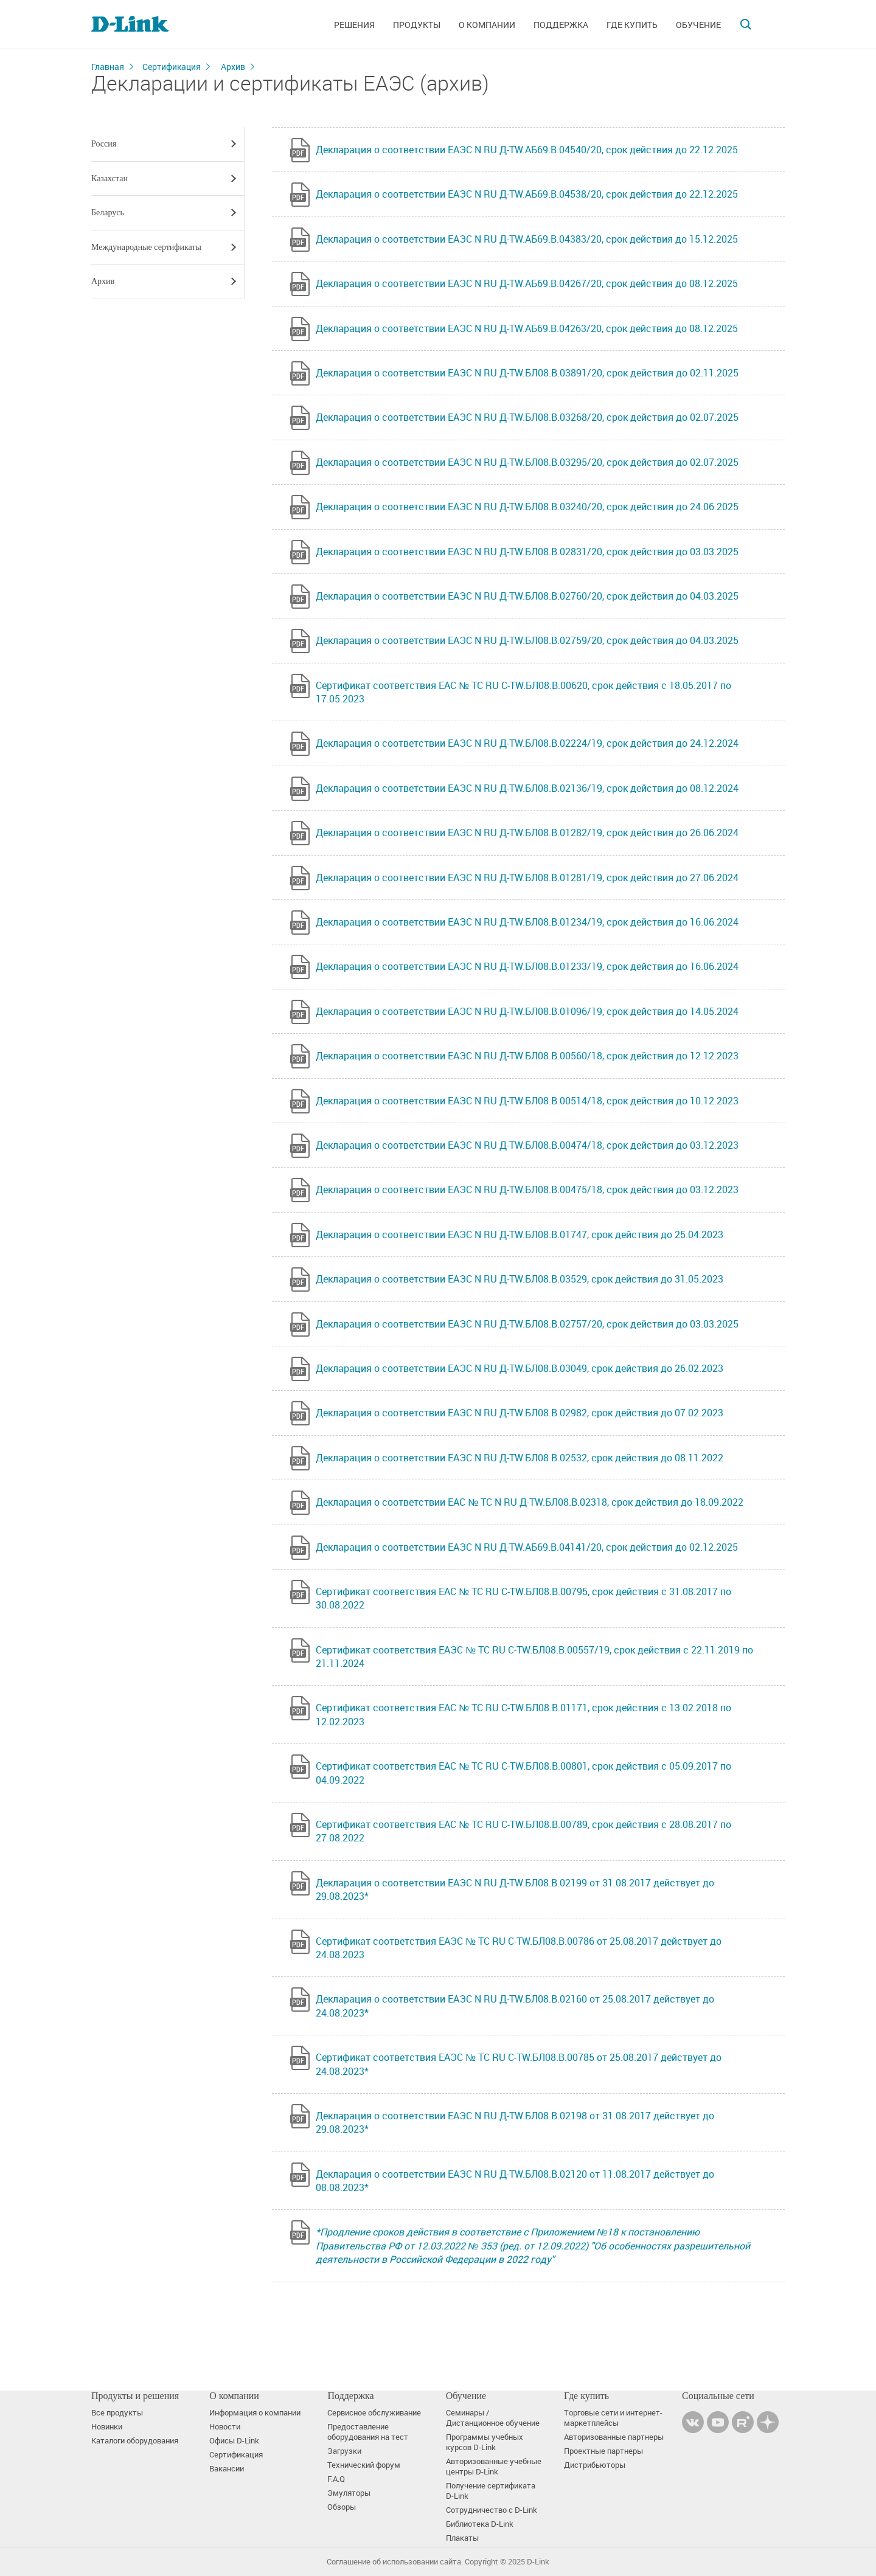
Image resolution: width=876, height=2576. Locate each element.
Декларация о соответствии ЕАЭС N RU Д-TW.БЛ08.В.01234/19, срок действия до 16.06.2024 (527, 922)
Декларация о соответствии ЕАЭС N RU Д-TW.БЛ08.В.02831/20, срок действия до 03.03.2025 (527, 551)
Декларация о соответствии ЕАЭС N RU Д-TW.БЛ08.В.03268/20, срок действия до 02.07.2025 (527, 417)
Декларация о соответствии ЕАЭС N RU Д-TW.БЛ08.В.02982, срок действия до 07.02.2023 (519, 1412)
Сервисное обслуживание (374, 2413)
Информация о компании (255, 2413)
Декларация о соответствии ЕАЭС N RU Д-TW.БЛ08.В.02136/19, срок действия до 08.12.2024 (527, 788)
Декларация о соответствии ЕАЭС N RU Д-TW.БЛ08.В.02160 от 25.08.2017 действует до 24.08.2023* (515, 2005)
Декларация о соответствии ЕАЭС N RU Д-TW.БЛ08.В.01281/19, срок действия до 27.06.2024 (527, 877)
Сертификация (171, 66)
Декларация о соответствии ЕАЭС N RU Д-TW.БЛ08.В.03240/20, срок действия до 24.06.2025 (527, 506)
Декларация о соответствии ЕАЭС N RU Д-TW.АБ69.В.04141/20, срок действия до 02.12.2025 (527, 1547)
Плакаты (462, 2538)
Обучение (698, 24)
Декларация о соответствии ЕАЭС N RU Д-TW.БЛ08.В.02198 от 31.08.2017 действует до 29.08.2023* (515, 2122)
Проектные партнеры (603, 2451)
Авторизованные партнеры (614, 2437)
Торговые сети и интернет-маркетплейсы (613, 2418)
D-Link (538, 2562)
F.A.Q (336, 2479)
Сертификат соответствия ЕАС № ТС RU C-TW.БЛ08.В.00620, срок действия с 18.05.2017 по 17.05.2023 (523, 692)
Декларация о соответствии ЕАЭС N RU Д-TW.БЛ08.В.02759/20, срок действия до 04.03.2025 (527, 640)
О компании (487, 24)
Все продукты (117, 2413)
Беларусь (107, 212)
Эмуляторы (348, 2493)
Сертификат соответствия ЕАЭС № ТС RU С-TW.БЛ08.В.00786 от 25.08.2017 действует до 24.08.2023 (518, 1947)
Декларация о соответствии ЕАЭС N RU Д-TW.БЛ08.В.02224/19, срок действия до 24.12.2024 (527, 743)
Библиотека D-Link (479, 2524)
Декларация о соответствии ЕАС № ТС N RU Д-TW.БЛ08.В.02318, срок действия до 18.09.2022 (529, 1502)
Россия (103, 143)
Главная (107, 66)
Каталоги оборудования (134, 2441)
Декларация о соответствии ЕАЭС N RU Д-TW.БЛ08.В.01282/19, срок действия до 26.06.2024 (527, 832)
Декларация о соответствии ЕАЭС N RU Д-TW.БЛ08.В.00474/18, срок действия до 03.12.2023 (527, 1145)
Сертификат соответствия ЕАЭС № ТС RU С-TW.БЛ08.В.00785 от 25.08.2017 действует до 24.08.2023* (518, 2064)
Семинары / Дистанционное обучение (493, 2418)
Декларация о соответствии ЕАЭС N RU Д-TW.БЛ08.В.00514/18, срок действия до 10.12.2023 (527, 1100)
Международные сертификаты (146, 247)
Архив (233, 66)
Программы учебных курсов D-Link (484, 2442)
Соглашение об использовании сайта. (395, 2562)
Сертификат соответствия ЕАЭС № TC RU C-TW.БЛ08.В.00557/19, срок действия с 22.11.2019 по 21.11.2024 (534, 1656)
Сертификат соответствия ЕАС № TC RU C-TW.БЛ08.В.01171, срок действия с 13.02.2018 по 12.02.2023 (523, 1714)
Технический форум (363, 2465)
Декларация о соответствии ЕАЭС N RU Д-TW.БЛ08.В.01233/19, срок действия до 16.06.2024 (527, 966)
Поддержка (561, 24)
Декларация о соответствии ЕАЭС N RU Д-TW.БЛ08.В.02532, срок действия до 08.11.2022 (519, 1457)
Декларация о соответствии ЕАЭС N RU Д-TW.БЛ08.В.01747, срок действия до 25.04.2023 (519, 1234)
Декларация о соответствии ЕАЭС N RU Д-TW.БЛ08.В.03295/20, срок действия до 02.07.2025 (527, 462)
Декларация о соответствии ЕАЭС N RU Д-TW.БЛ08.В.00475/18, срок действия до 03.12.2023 (527, 1189)
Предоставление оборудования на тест (367, 2432)
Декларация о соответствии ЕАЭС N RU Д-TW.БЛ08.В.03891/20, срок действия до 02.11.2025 (527, 372)
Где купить (632, 24)
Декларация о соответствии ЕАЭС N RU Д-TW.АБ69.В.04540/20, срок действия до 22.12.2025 (527, 149)
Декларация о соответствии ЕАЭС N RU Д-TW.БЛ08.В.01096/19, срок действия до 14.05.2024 (527, 1011)
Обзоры (341, 2507)
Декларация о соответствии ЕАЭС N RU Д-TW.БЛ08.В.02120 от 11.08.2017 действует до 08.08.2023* (515, 2180)
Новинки (106, 2427)
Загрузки (344, 2451)
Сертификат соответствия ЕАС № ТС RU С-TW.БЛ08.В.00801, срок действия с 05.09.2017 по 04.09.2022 (523, 1772)
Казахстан (109, 178)
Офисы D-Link (234, 2441)
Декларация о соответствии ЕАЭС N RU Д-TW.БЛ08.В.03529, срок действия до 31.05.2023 (519, 1279)
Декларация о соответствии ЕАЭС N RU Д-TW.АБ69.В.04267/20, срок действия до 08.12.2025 (527, 283)
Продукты (416, 24)
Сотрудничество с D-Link (491, 2510)
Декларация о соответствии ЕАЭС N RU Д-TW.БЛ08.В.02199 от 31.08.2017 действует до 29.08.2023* (515, 1889)
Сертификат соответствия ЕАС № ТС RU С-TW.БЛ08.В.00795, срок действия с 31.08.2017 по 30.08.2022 (523, 1598)
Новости (224, 2427)
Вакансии (226, 2468)
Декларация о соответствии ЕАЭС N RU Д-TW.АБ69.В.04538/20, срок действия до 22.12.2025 (527, 194)
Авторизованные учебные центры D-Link (493, 2466)
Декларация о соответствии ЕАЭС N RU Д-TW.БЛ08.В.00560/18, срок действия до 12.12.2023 (527, 1055)
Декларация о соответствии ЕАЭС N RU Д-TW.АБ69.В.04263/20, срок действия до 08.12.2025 (527, 328)
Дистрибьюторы (594, 2465)
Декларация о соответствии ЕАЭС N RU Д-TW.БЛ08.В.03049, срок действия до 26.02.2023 (519, 1368)
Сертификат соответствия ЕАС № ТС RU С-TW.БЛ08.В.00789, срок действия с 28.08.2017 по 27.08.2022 (523, 1831)
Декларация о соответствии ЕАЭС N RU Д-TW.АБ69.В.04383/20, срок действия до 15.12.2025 (527, 239)
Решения (354, 24)
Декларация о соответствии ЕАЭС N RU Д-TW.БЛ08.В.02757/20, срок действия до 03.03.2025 (527, 1324)
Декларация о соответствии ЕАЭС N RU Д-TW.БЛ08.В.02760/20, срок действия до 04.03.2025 (527, 596)
